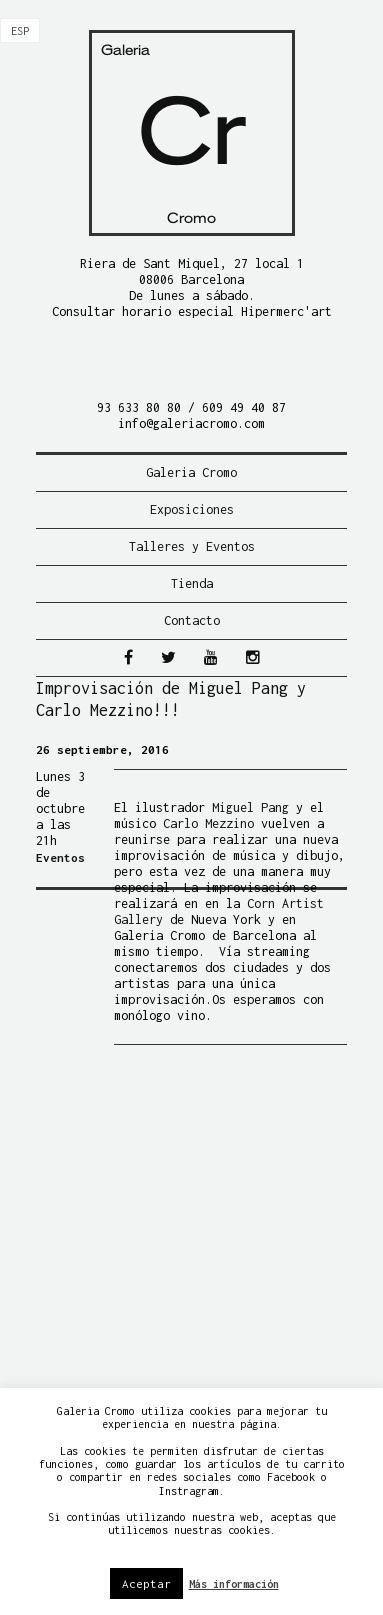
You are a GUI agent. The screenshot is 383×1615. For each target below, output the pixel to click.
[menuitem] (20, 31)
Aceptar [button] (146, 1583)
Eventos (60, 857)
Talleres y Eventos (192, 546)
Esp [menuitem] (20, 31)
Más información (234, 1584)
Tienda (192, 583)
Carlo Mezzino (208, 823)
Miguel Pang (250, 807)
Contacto (192, 620)
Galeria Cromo (191, 472)
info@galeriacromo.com (191, 423)
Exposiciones (192, 509)
